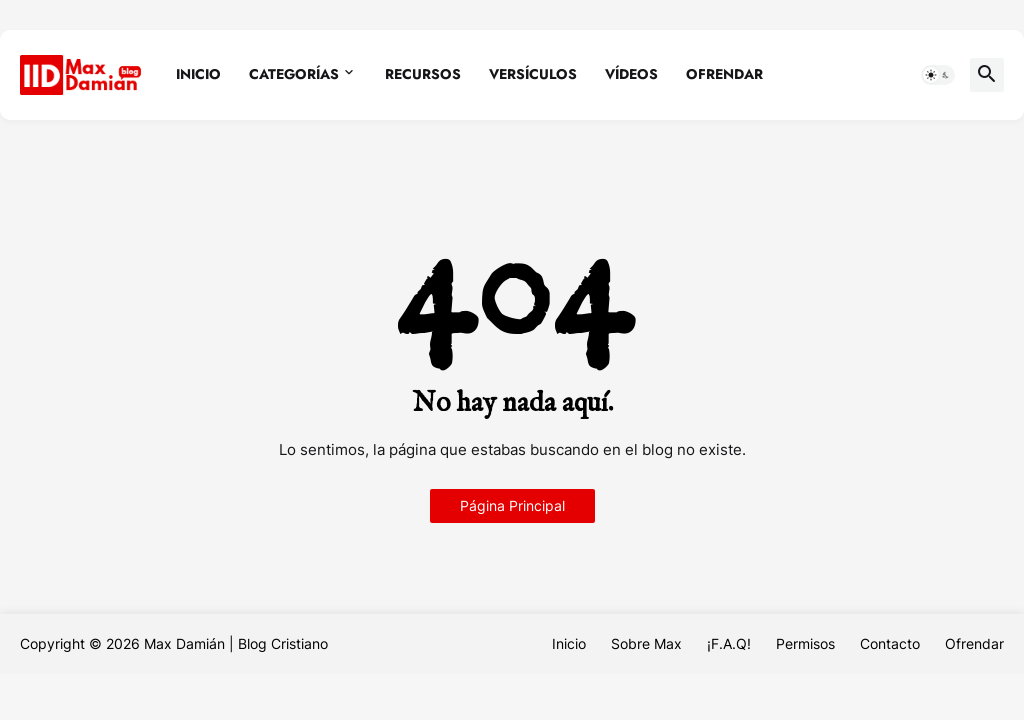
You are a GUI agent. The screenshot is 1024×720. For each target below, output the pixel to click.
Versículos (533, 74)
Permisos (805, 643)
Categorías (294, 74)
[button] (938, 75)
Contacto (890, 643)
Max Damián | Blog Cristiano (236, 643)
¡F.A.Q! (729, 643)
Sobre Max (646, 643)
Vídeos (631, 74)
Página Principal (512, 505)
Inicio (198, 74)
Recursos (423, 74)
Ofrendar (724, 74)
